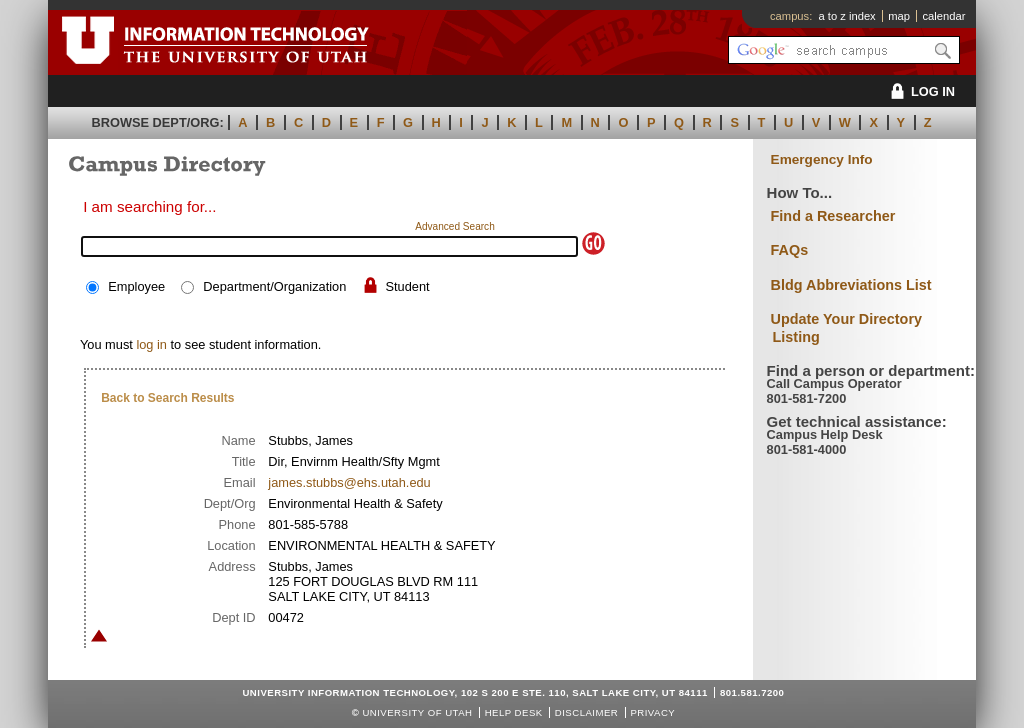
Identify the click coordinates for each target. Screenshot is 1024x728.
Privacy (652, 712)
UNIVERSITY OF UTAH (417, 712)
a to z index (847, 16)
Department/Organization (274, 286)
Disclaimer (586, 712)
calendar (943, 16)
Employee (136, 286)
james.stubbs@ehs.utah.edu (349, 482)
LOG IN (919, 91)
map (899, 16)
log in (151, 344)
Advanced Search (455, 226)
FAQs (790, 250)
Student (407, 286)
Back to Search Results (167, 398)
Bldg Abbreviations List (851, 285)
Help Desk (514, 712)
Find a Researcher (833, 216)
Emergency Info (822, 159)
